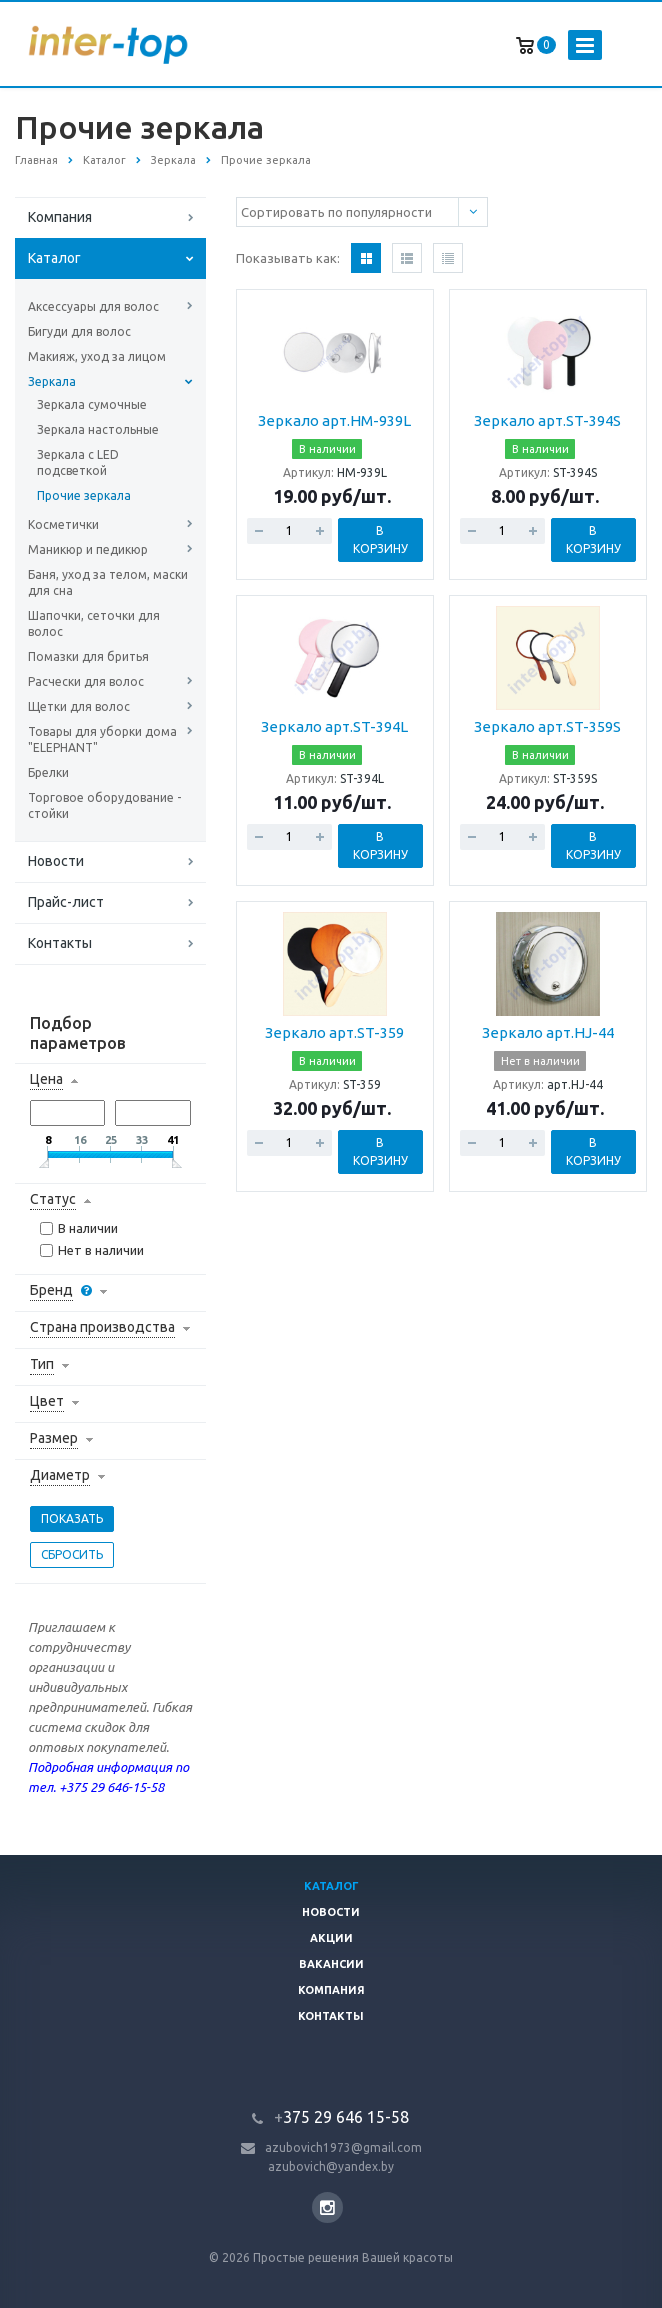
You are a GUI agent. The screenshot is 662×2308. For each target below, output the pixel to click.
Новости (56, 861)
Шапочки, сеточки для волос (94, 623)
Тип (42, 1364)
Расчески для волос (86, 681)
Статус (53, 1199)
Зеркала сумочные (92, 404)
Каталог (54, 258)
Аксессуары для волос (93, 306)
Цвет (47, 1401)
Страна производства (102, 1327)
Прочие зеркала (84, 495)
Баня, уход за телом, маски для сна (108, 582)
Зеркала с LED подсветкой (78, 462)
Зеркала (52, 381)
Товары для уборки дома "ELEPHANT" (102, 739)
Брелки (48, 772)
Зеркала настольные (98, 429)
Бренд (51, 1290)
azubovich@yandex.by (331, 2166)
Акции (331, 1938)
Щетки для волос (79, 706)
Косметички (63, 524)
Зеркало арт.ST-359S (547, 726)
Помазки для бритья (88, 656)
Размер (54, 1438)
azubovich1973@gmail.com (343, 2147)
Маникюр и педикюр (88, 549)
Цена (46, 1079)
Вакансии (331, 1964)
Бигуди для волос (79, 331)
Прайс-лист (66, 902)
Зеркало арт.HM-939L (334, 420)
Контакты (60, 943)
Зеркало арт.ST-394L (334, 726)
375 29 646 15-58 (341, 2117)
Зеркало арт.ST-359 (334, 1032)
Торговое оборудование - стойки (104, 805)
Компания (60, 217)
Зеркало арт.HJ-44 (548, 1032)
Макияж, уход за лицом (97, 356)
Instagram (327, 2207)
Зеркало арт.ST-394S (547, 420)
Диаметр (60, 1475)
